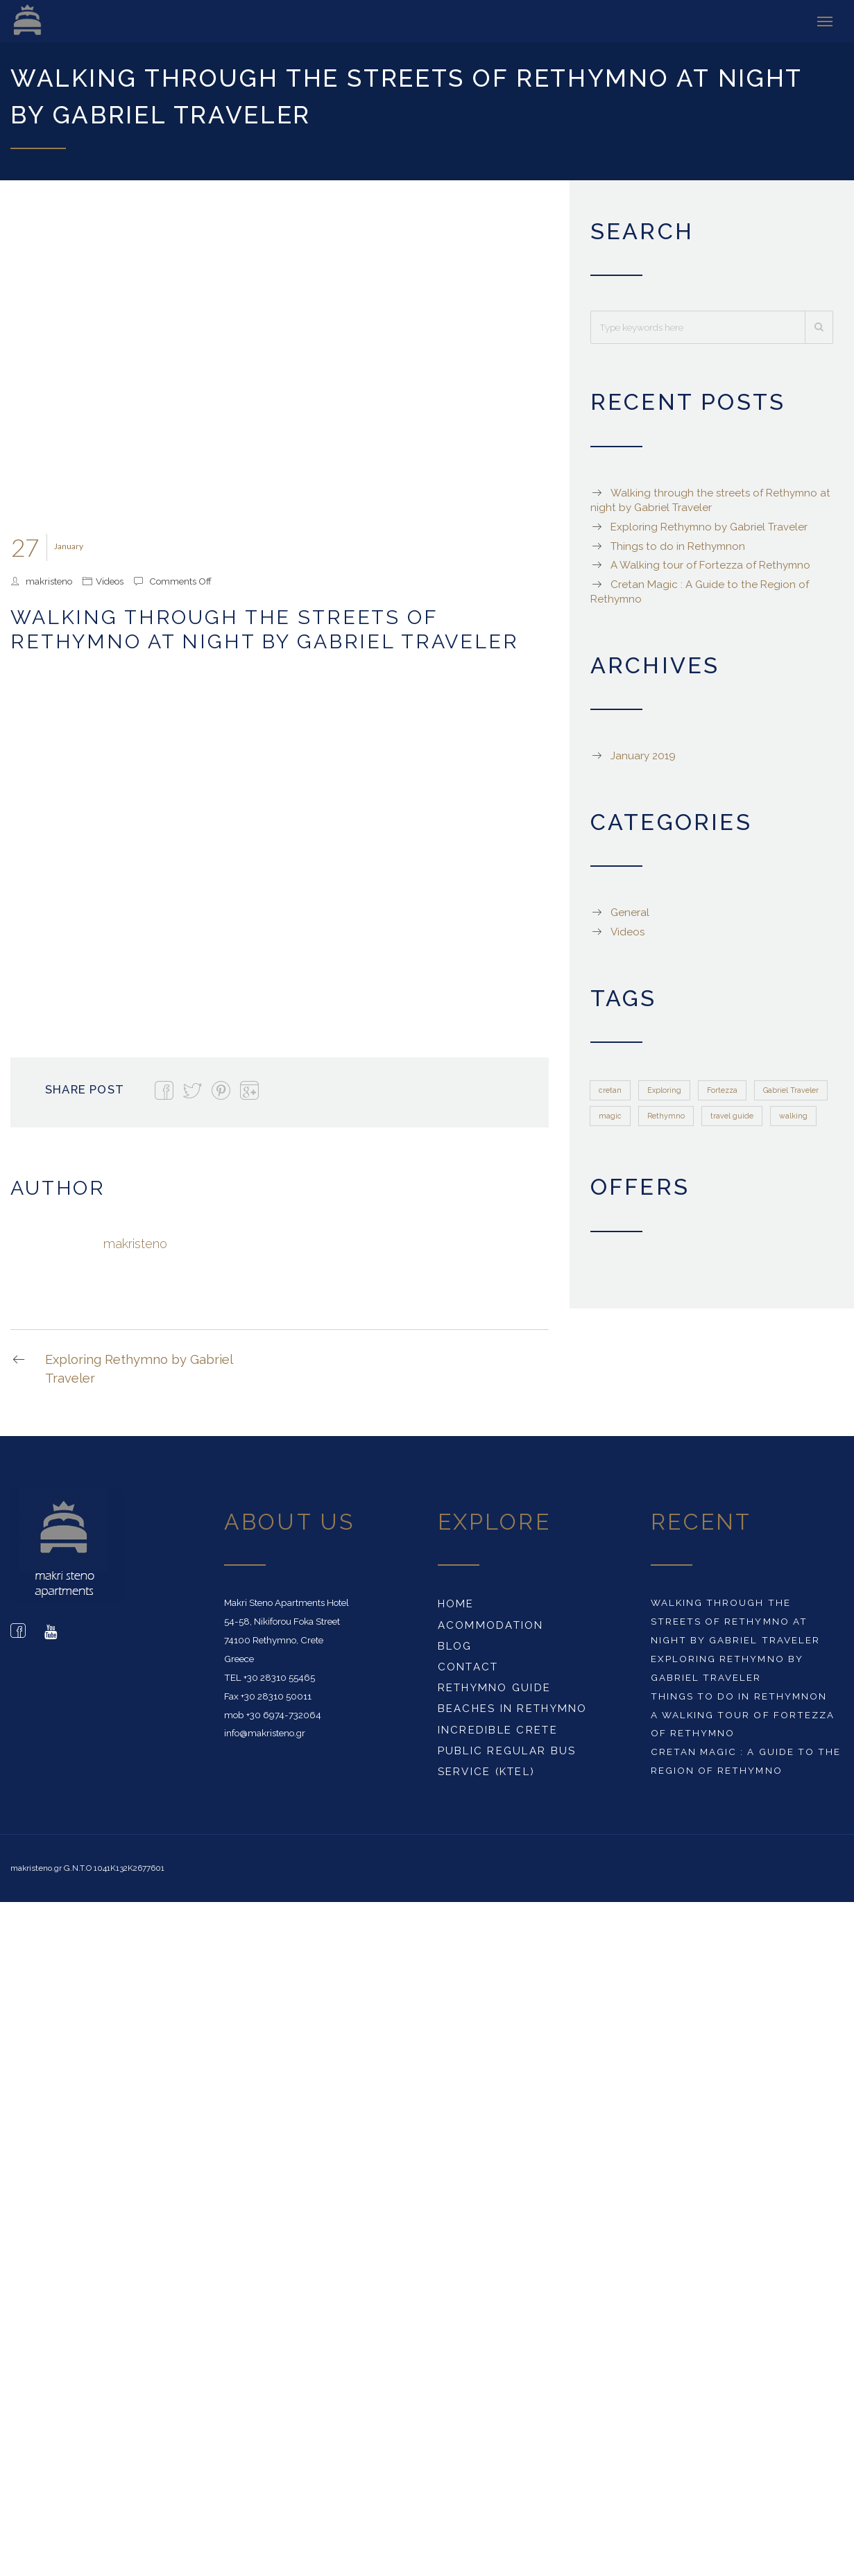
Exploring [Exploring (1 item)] (664, 1089)
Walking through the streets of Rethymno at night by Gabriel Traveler (735, 1621)
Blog (455, 1645)
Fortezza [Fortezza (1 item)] (722, 1089)
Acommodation (491, 1624)
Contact (468, 1666)
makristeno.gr (36, 1868)
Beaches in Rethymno (513, 1708)
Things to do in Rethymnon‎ (677, 545)
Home (456, 1604)
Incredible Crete (498, 1729)
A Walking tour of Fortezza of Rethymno (710, 565)
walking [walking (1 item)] (793, 1116)
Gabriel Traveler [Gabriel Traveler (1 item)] (791, 1089)
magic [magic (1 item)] (610, 1116)
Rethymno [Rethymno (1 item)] (666, 1116)
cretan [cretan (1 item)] (610, 1089)
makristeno (49, 580)
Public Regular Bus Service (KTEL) (507, 1760)
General (629, 912)
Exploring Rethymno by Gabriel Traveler (121, 1368)
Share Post (84, 1089)
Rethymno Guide (495, 1688)
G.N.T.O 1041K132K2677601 (114, 1868)
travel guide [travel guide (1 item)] (731, 1116)
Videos (109, 580)
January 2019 (643, 756)
